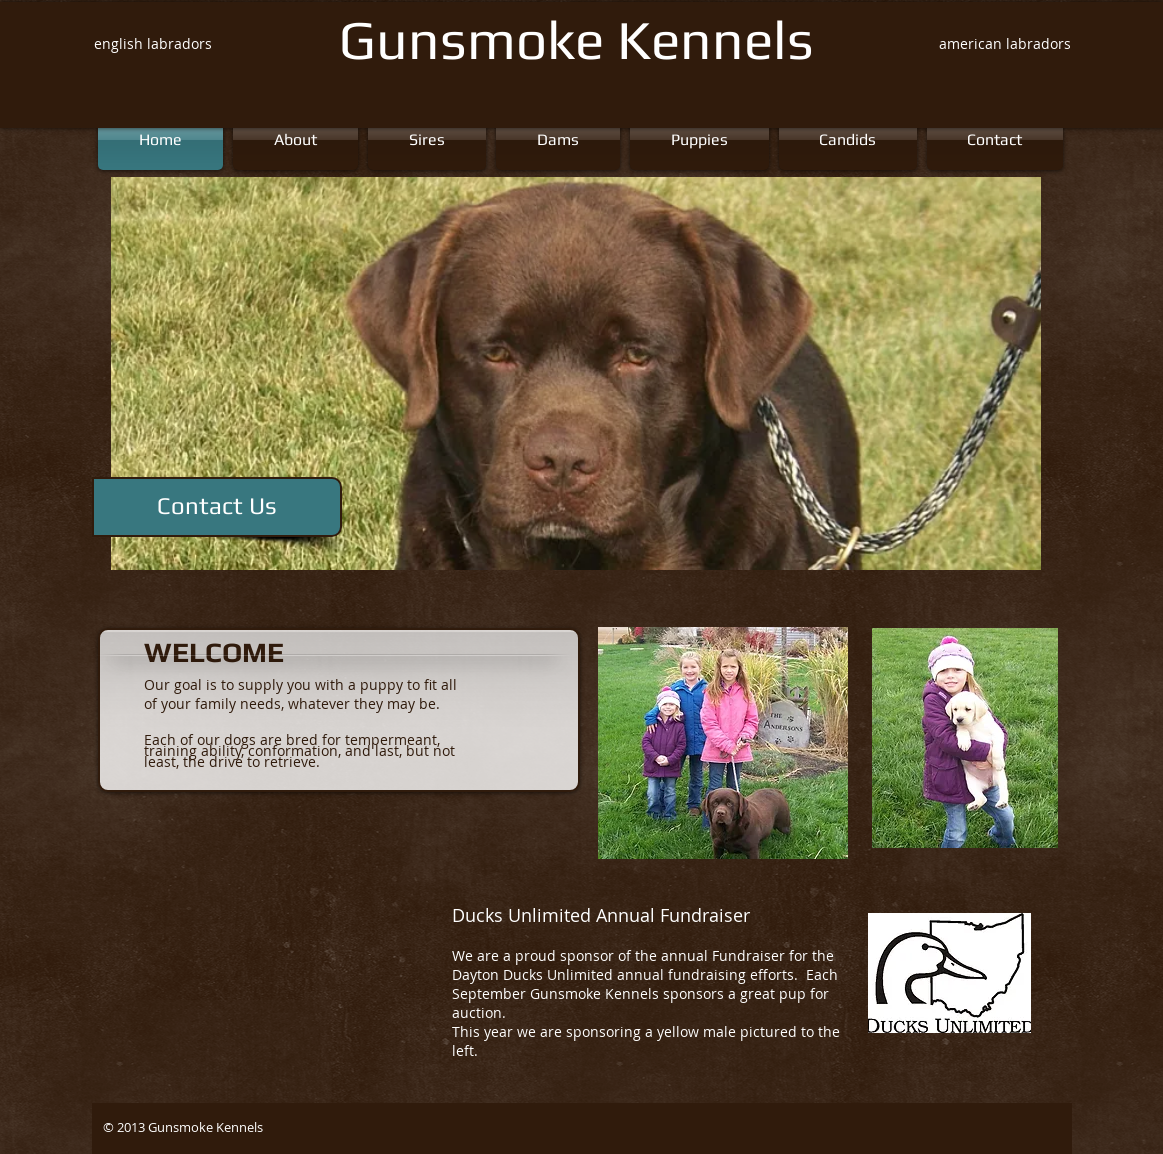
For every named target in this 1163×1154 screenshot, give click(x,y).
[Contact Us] (217, 507)
